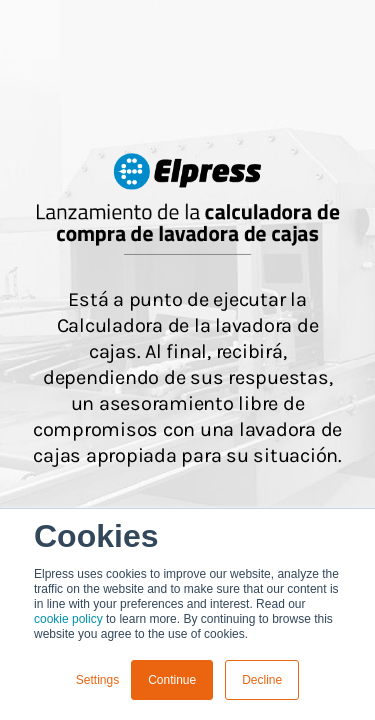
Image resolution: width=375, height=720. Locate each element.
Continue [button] (172, 680)
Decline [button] (262, 680)
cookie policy (68, 619)
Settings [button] (97, 680)
